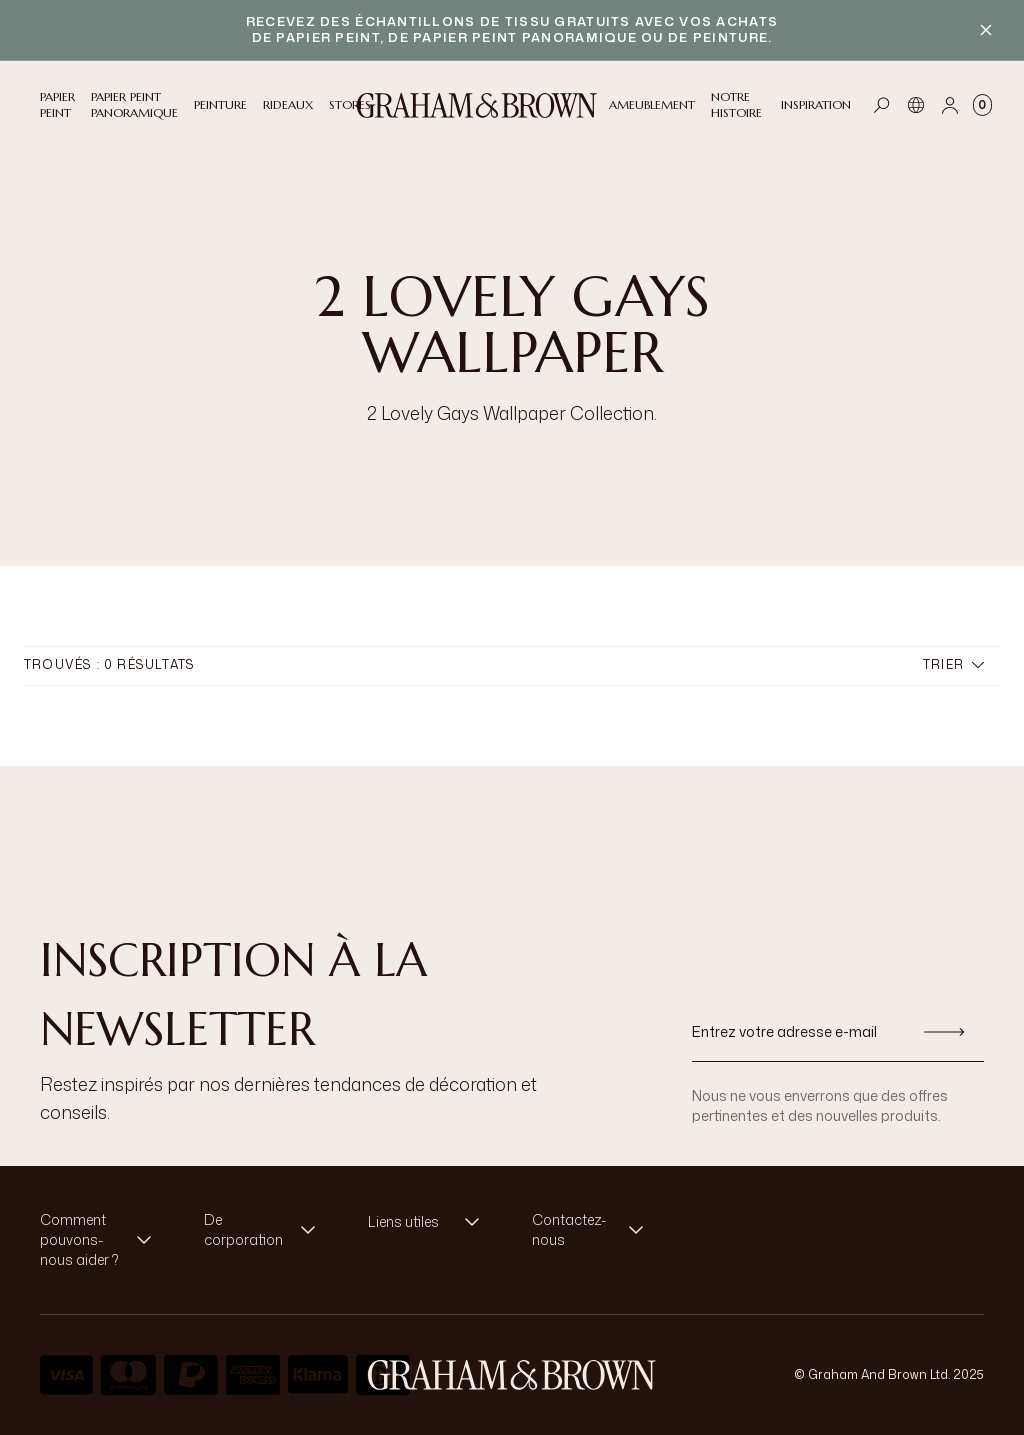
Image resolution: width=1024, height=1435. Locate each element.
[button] (102, 1240)
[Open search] (882, 105)
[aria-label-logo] (512, 1375)
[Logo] (477, 105)
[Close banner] (986, 30)
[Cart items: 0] (982, 105)
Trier (953, 664)
